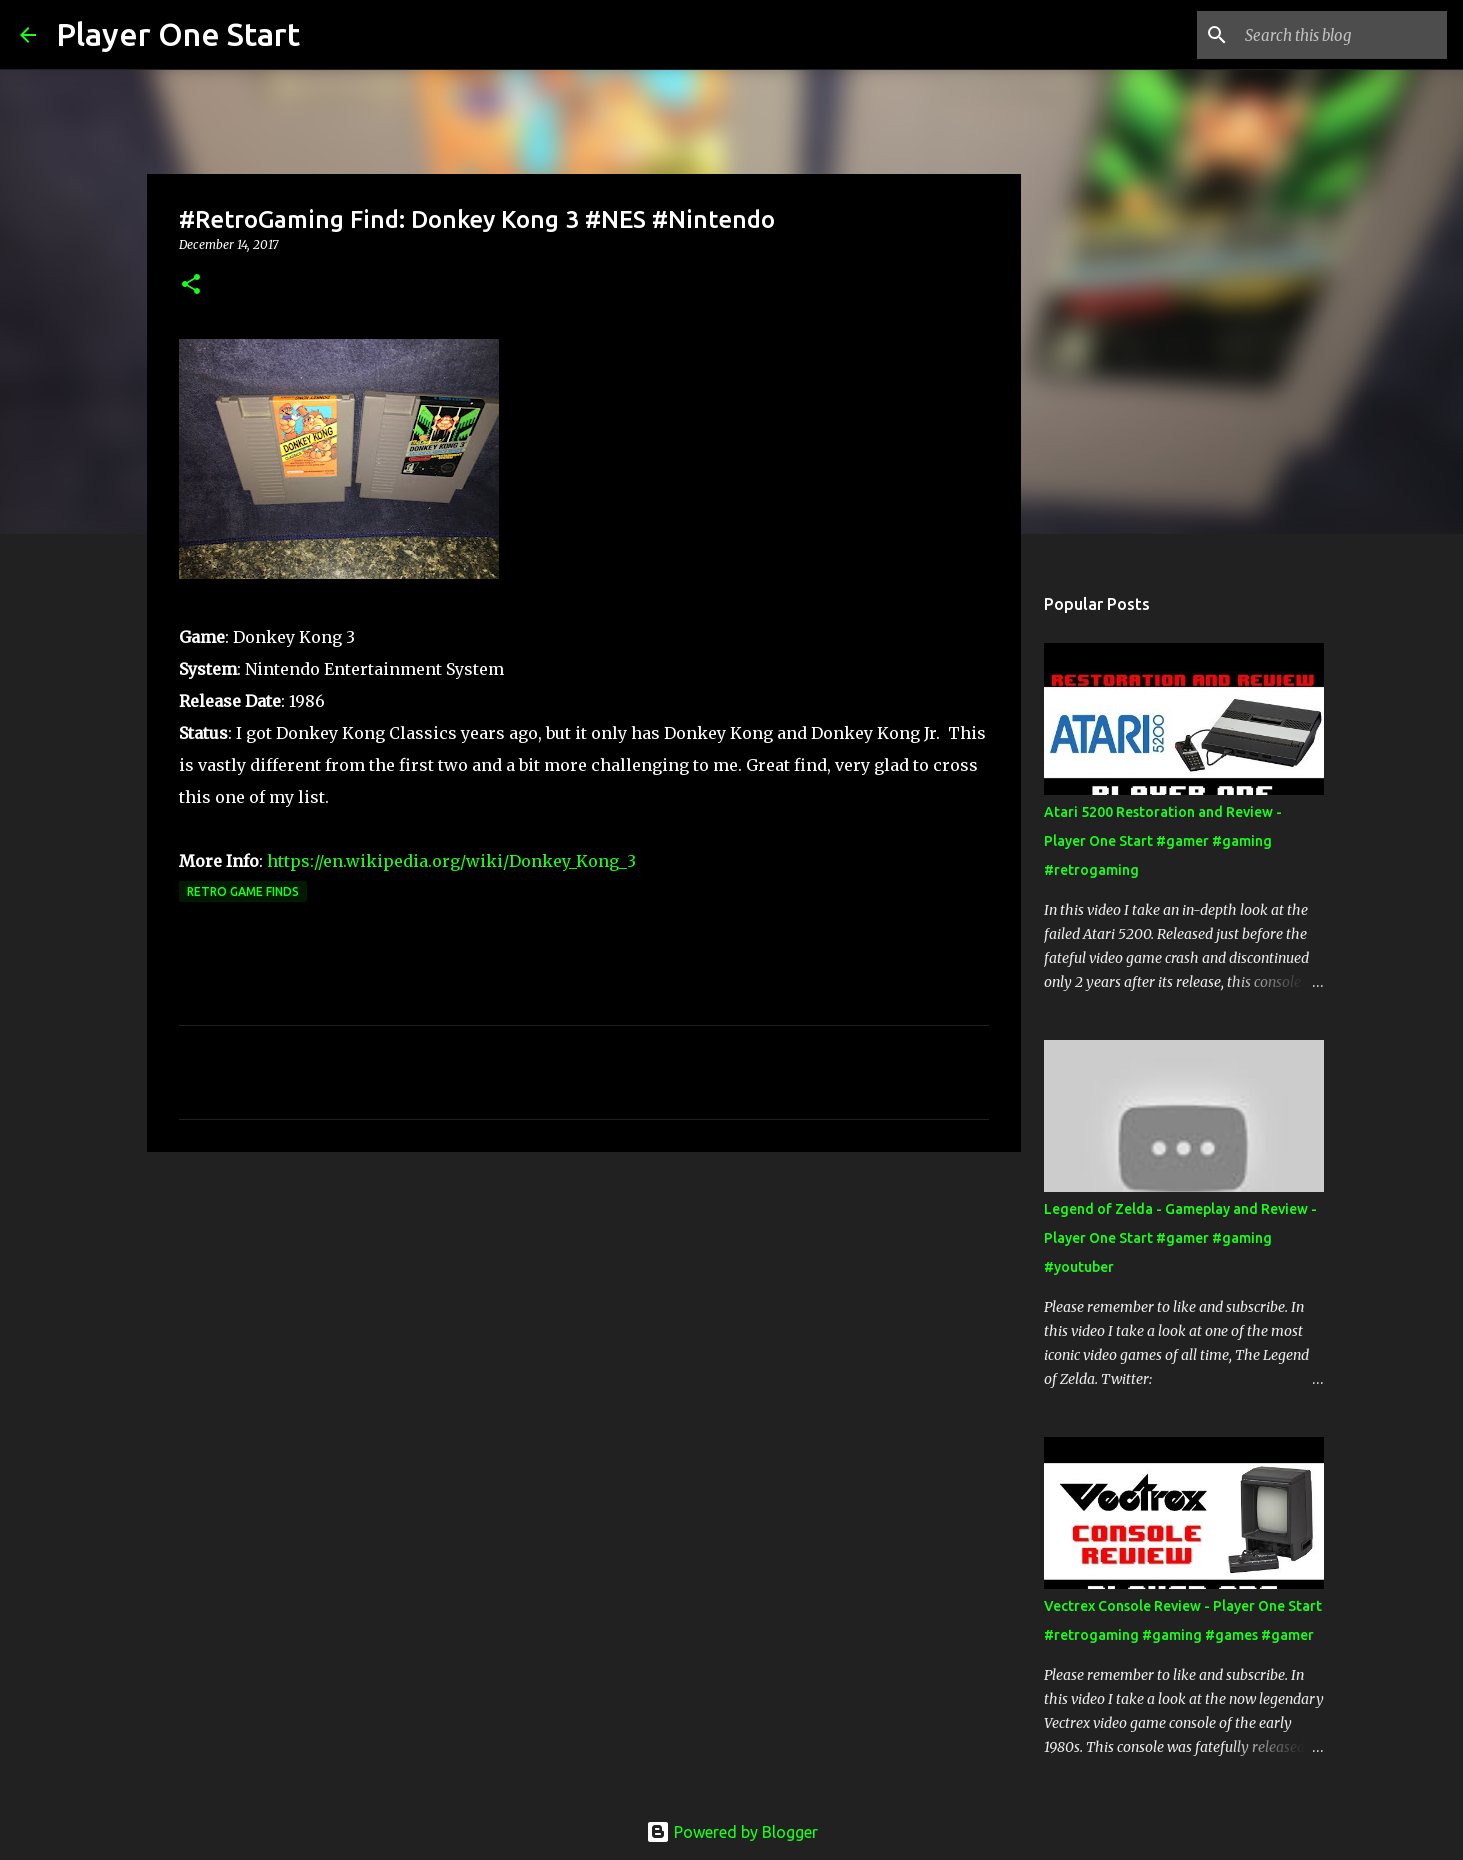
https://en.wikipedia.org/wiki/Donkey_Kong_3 (451, 861)
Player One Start (178, 34)
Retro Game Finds (243, 891)
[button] (191, 285)
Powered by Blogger (732, 1832)
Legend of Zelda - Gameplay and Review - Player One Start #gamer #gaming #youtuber (1180, 1238)
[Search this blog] (1342, 35)
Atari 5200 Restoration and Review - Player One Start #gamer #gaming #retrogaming (1163, 841)
